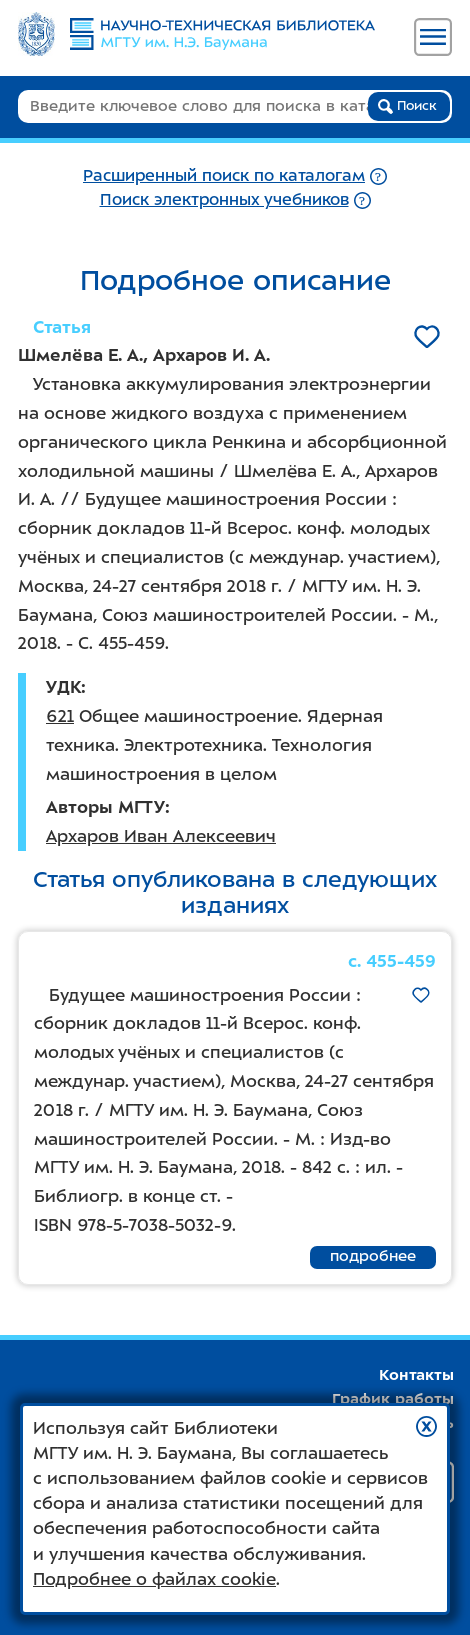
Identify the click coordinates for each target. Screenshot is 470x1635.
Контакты (416, 1375)
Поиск (407, 106)
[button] (426, 1426)
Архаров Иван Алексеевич (161, 836)
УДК (63, 687)
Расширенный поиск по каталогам (224, 175)
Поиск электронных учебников (224, 199)
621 (60, 716)
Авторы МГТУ (105, 807)
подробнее (373, 1256)
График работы (393, 1399)
